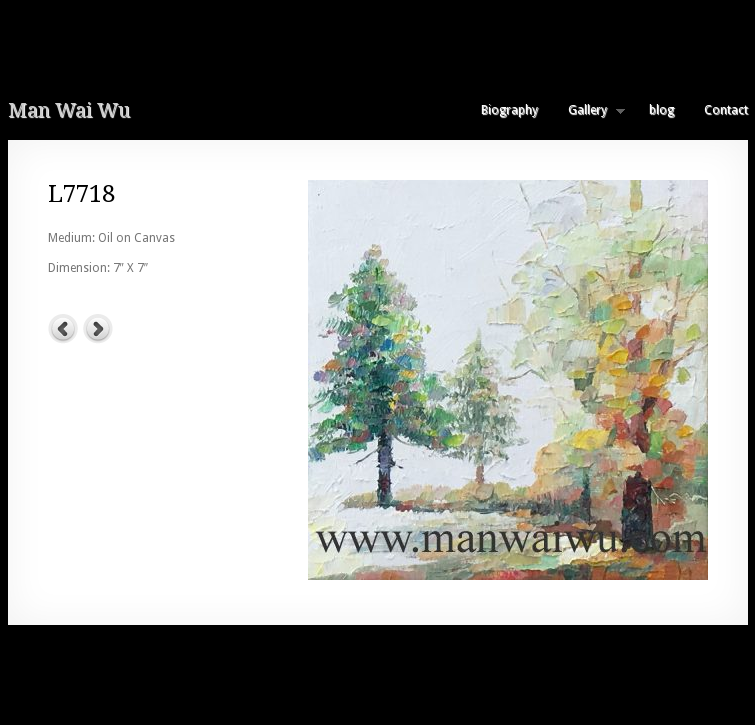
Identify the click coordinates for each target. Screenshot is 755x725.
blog (661, 110)
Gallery (589, 110)
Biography (509, 110)
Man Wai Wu (69, 110)
